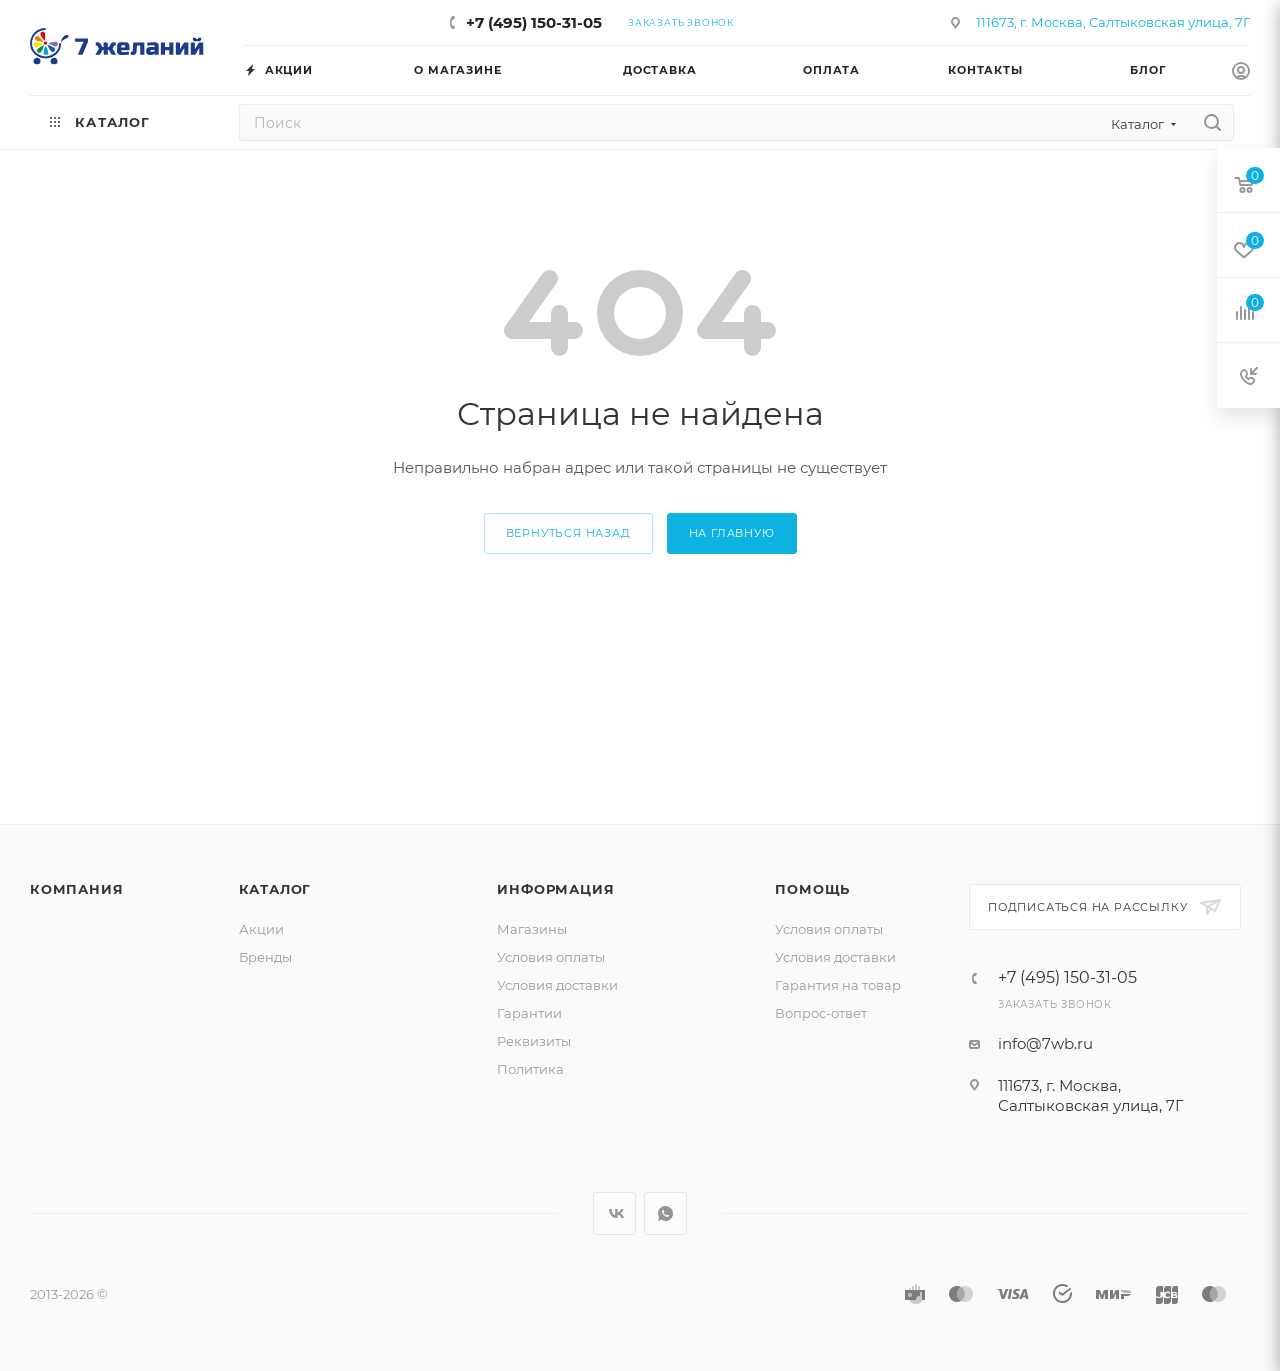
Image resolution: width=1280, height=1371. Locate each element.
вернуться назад (568, 533)
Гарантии (529, 1013)
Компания (76, 889)
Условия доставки (557, 985)
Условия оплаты (551, 957)
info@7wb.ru (1045, 1043)
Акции (261, 929)
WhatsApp (665, 1213)
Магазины (532, 929)
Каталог (275, 889)
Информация (555, 889)
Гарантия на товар (838, 985)
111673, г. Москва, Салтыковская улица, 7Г (1113, 22)
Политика (530, 1069)
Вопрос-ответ (821, 1013)
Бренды (265, 957)
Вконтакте (614, 1213)
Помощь (812, 889)
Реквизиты (534, 1041)
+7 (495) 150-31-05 (534, 22)
